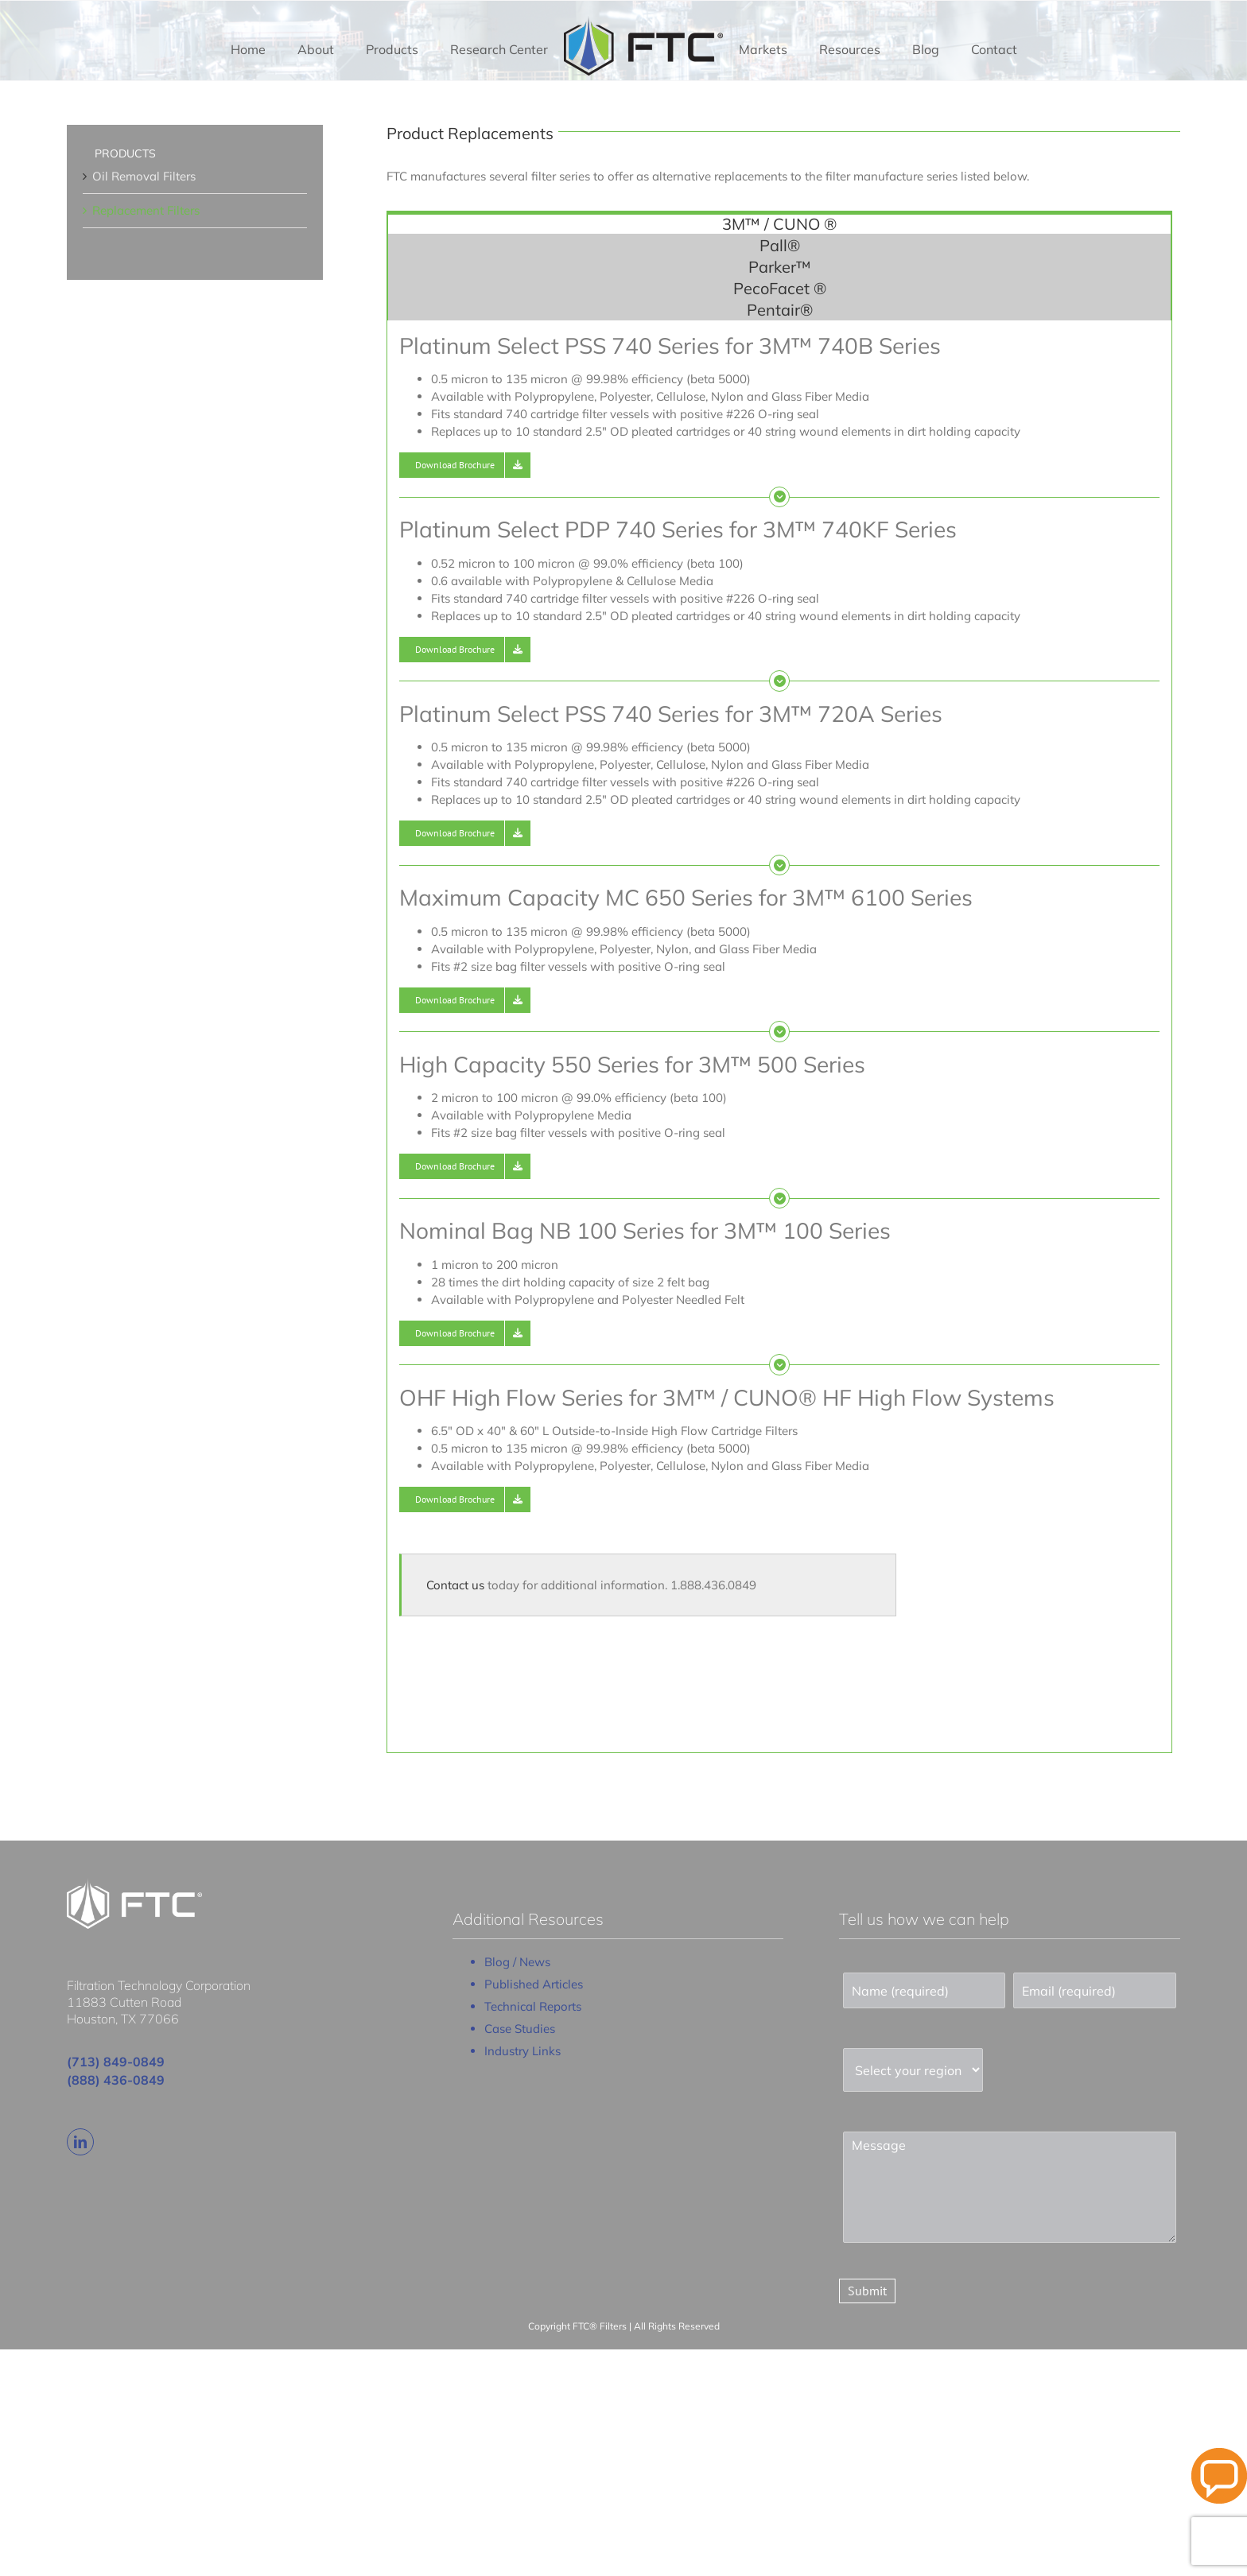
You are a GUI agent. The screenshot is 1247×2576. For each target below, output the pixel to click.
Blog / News (517, 1961)
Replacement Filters (146, 210)
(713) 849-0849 (116, 2062)
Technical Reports (532, 2006)
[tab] (779, 223)
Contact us (455, 1585)
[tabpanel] (779, 1037)
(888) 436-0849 (116, 2080)
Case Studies (519, 2028)
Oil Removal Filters (144, 176)
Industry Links (522, 2050)
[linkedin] (80, 2141)
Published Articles (533, 1984)
